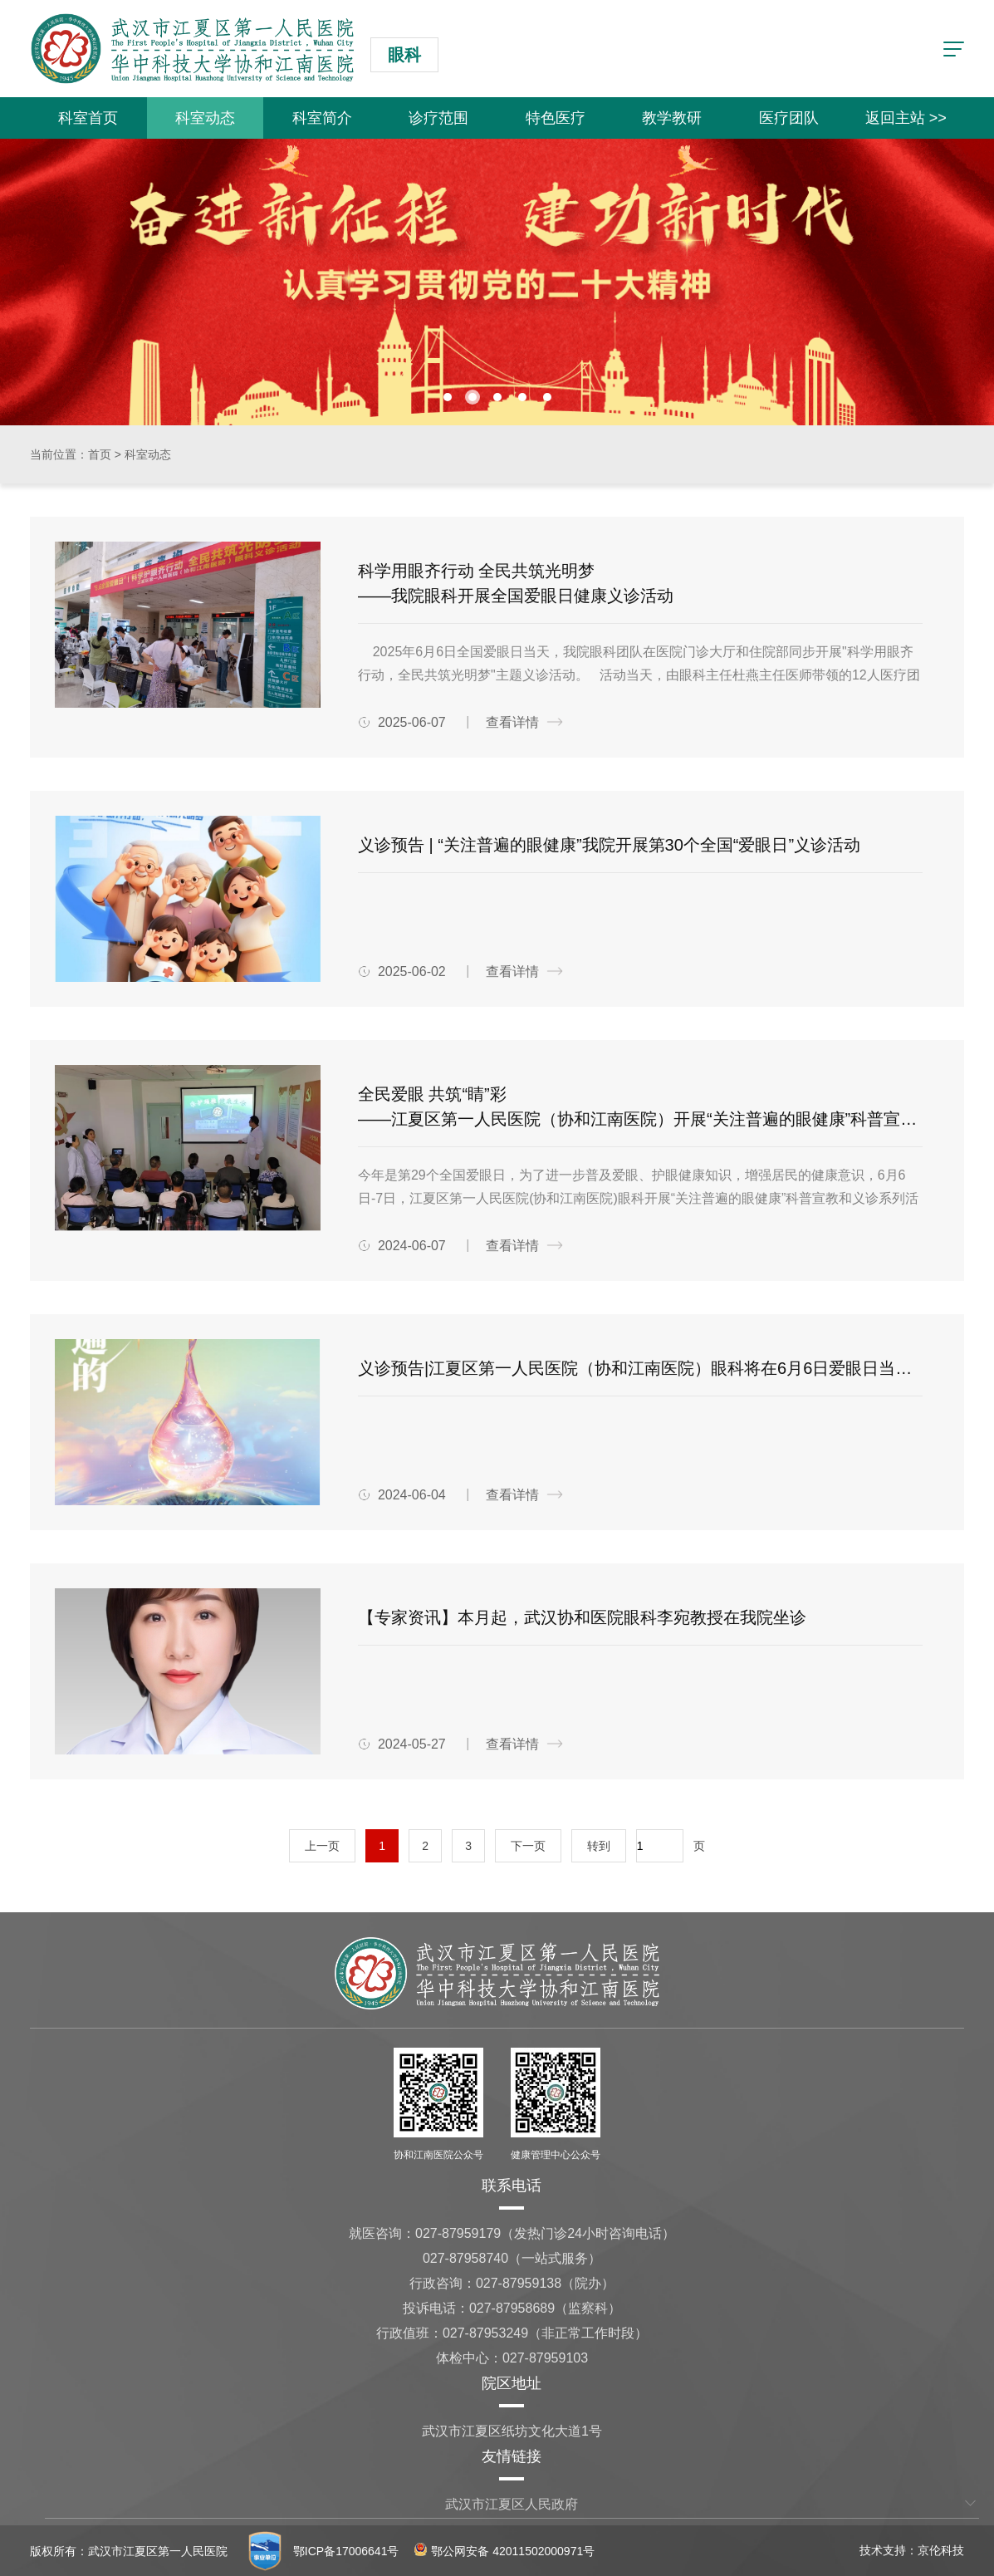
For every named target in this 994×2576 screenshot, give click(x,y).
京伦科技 (941, 2550)
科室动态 (205, 118)
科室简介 (322, 118)
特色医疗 (555, 118)
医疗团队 (789, 118)
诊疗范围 (438, 118)
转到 (598, 1845)
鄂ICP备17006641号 (346, 2551)
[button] (447, 397)
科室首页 (88, 118)
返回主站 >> (906, 118)
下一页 (528, 1845)
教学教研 (672, 118)
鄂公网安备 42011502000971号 (504, 2551)
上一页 (322, 1845)
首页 (99, 454)
